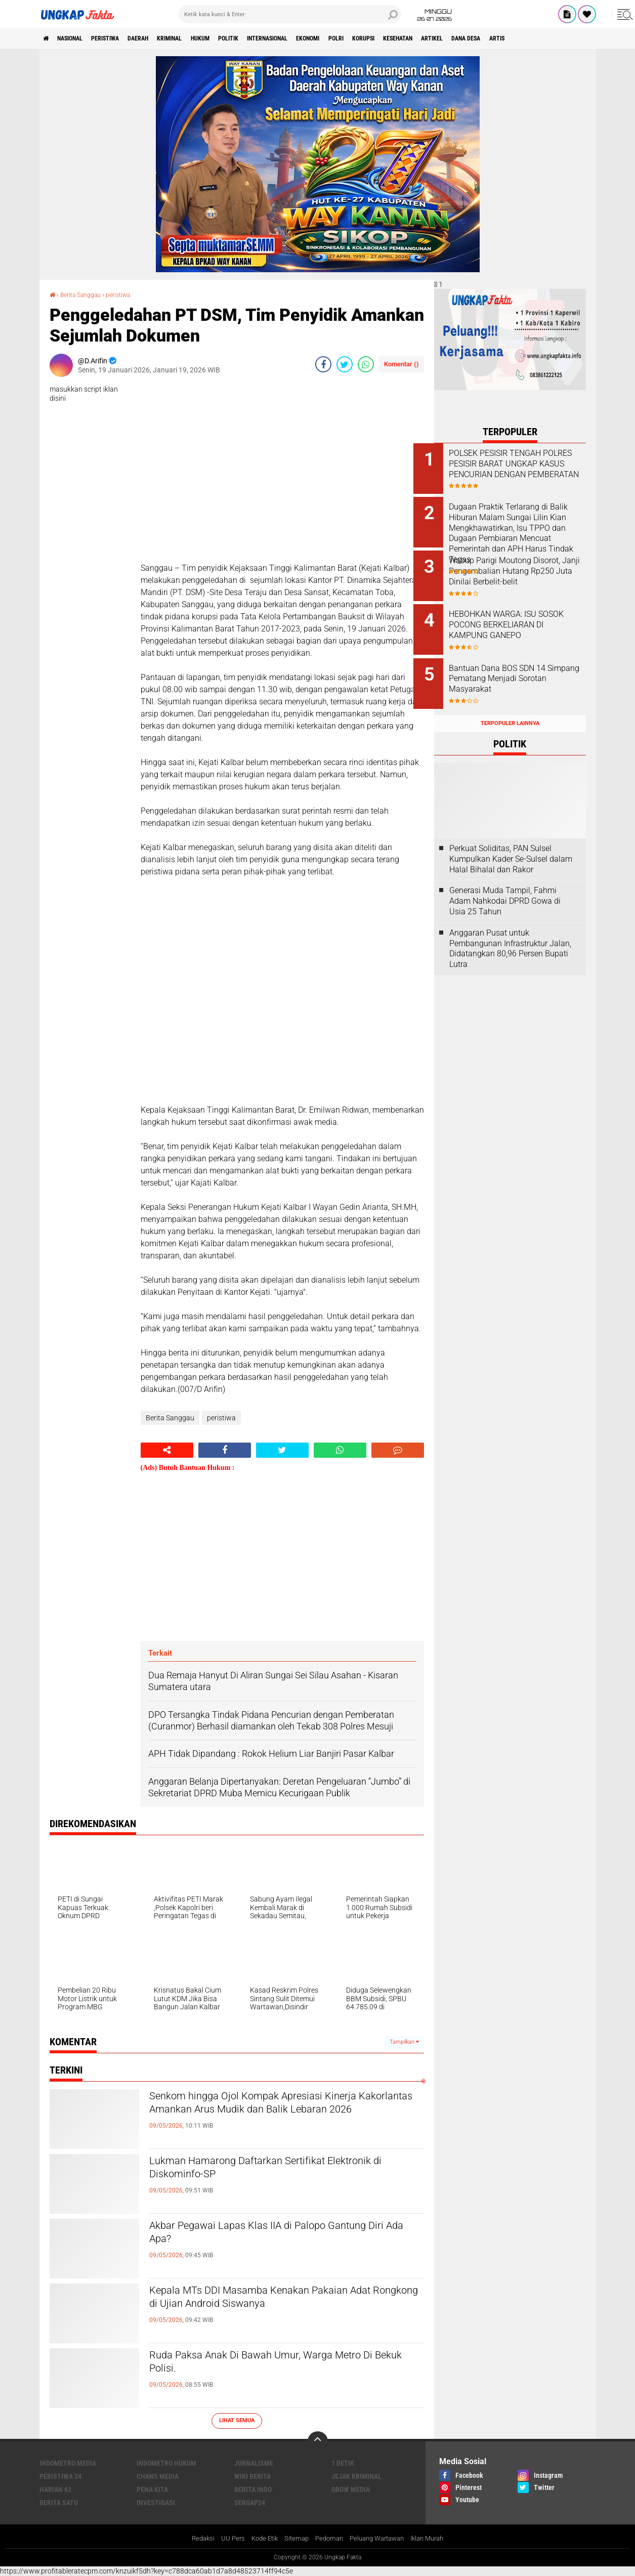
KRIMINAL (201, 38)
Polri (406, 38)
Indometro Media (67, 2463)
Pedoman (327, 2539)
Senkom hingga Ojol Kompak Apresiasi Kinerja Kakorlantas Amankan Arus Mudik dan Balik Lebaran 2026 (281, 2114)
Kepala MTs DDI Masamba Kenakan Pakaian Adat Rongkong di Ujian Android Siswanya (276, 2300)
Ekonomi (372, 38)
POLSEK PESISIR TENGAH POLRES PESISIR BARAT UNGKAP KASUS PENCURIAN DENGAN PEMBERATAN (522, 468)
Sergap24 (249, 2502)
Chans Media (158, 2476)
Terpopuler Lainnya (510, 707)
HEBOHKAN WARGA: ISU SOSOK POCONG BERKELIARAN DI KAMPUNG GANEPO (520, 622)
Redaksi (193, 2539)
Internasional (321, 38)
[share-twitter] (344, 364)
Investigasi (156, 2502)
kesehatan (482, 38)
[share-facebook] (323, 364)
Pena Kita (152, 2489)
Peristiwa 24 (60, 2476)
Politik (273, 38)
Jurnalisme (253, 2463)
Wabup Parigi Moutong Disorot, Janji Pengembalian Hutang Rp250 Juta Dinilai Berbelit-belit (520, 571)
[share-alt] (167, 1449)
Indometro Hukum (166, 2463)
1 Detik (342, 2463)
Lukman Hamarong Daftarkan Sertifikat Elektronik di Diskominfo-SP (261, 2170)
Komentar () (401, 363)
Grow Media (350, 2489)
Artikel (524, 38)
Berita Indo (253, 2489)
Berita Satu (58, 2502)
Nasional (78, 38)
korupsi (440, 38)
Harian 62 (55, 2489)
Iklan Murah (435, 2539)
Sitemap (293, 2539)
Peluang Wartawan (379, 2539)
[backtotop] (318, 2441)
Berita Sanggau (85, 294)
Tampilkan (404, 2041)
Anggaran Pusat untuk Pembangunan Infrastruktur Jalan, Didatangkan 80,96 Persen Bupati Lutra (510, 932)
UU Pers (225, 2539)
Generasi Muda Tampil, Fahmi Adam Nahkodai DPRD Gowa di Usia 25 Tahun (505, 885)
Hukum (239, 38)
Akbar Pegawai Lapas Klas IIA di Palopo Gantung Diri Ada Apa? (262, 2235)
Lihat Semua (237, 2420)
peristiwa (122, 38)
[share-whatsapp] (366, 364)
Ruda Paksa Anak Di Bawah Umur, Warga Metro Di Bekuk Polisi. (285, 2364)
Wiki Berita (252, 2476)
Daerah (162, 38)
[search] (290, 14)
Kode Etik (258, 2539)
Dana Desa (565, 38)
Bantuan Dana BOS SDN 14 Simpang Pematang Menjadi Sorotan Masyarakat (520, 668)
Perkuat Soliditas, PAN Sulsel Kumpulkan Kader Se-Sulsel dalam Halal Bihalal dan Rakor (510, 842)
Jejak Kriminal (356, 2476)
